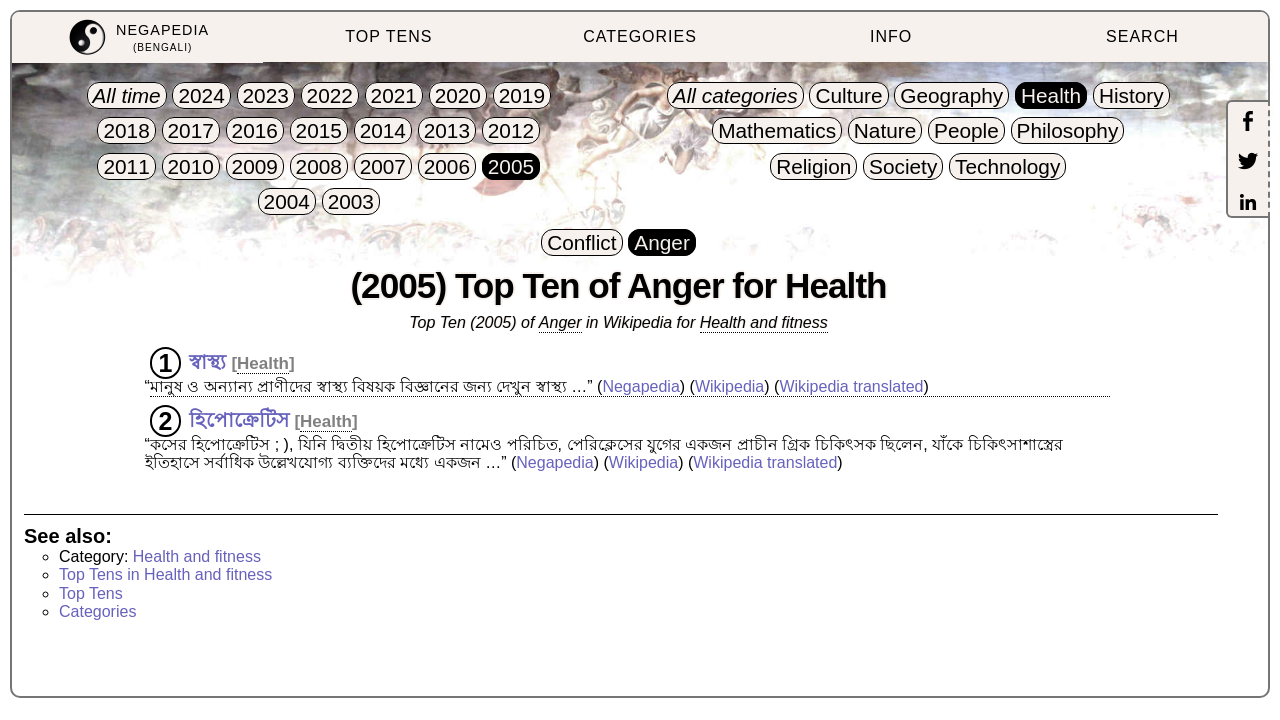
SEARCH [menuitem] (1142, 36)
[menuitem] (137, 37)
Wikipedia (729, 386)
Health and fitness (764, 322)
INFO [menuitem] (891, 36)
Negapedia (640, 386)
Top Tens (91, 593)
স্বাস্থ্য (207, 362)
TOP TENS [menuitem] (388, 36)
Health (263, 363)
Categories (97, 611)
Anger (560, 322)
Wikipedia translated (851, 386)
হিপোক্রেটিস (239, 420)
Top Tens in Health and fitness (165, 574)
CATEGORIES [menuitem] (640, 36)
